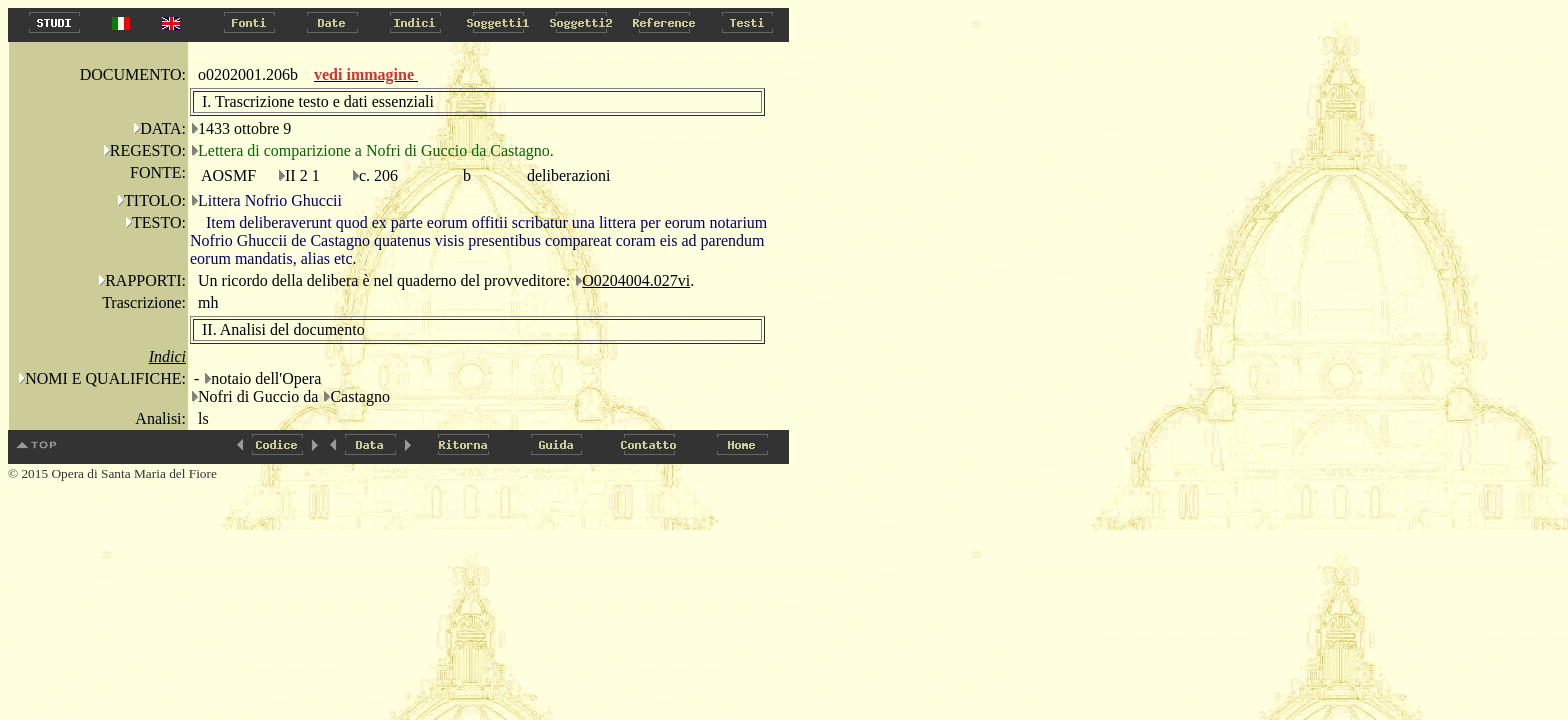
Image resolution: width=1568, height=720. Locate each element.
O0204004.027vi (636, 280)
